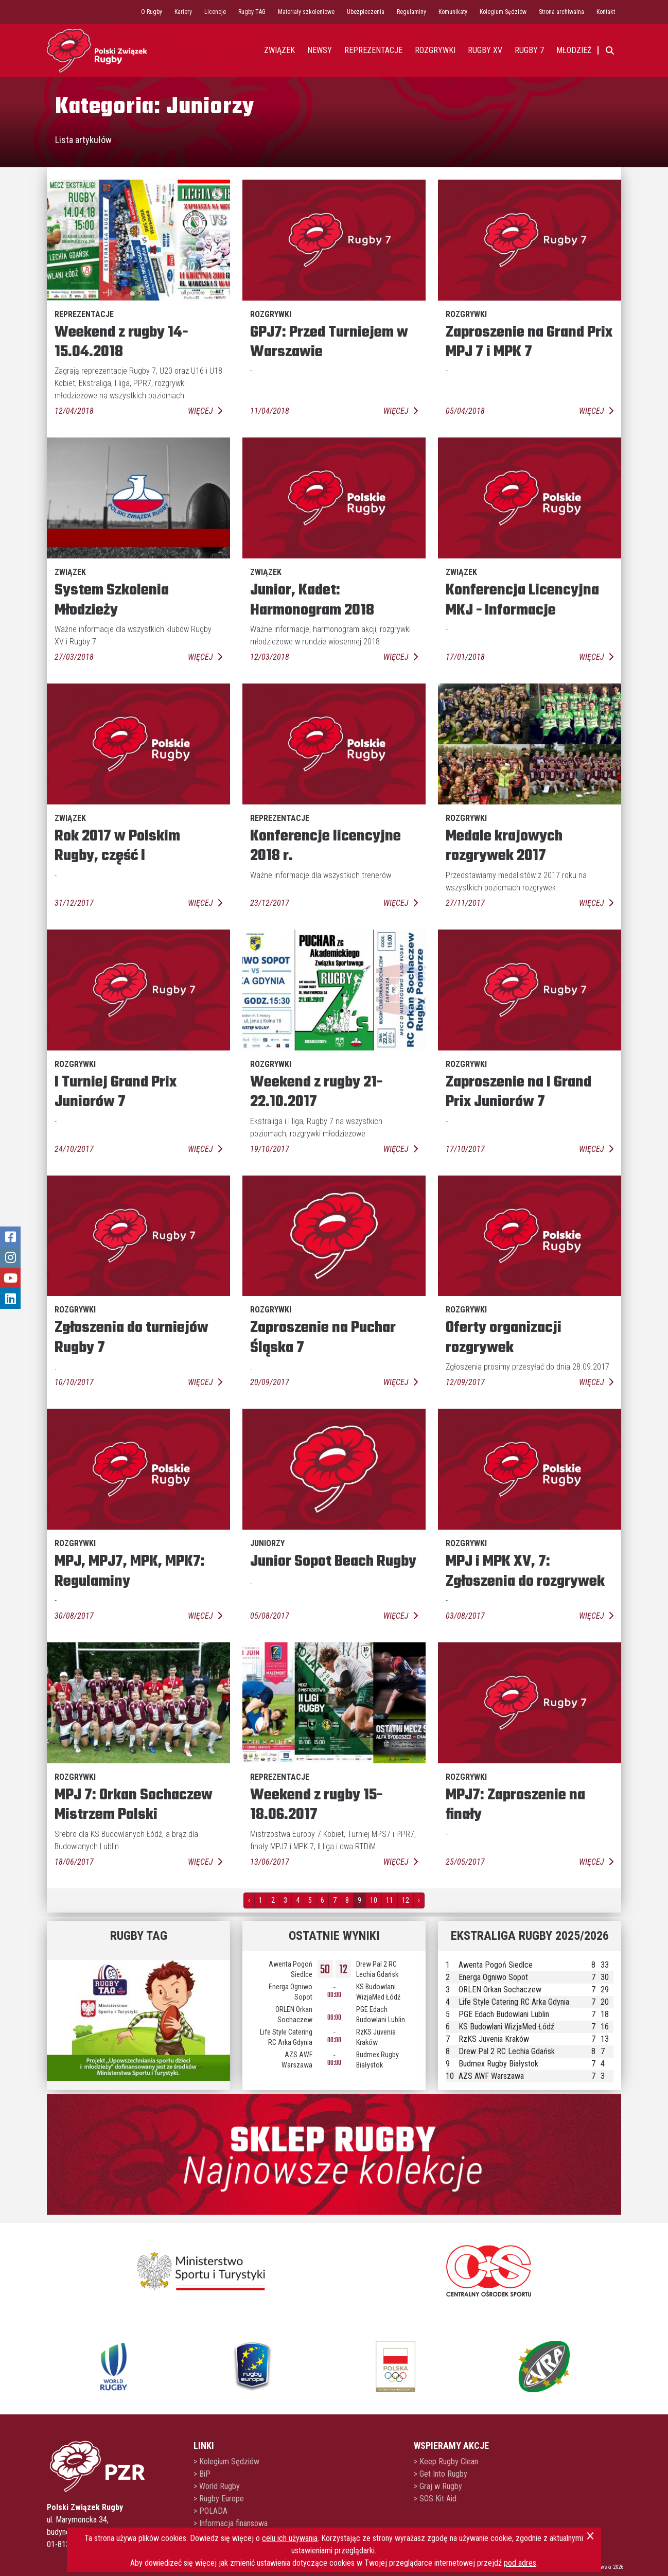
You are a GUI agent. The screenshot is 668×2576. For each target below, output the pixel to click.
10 (373, 1900)
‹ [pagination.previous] (249, 1900)
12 (405, 1900)
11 (389, 1900)
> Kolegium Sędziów (226, 2461)
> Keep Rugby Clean (446, 2461)
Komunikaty (452, 11)
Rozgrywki (435, 50)
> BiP (202, 2474)
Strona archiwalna (561, 11)
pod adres (520, 2563)
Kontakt (605, 11)
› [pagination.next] (419, 1900)
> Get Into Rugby (440, 2474)
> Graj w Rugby (438, 2486)
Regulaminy (411, 11)
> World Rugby (217, 2486)
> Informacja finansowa (231, 2523)
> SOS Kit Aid (435, 2498)
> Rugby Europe (219, 2498)
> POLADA (210, 2511)
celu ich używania (290, 2538)
